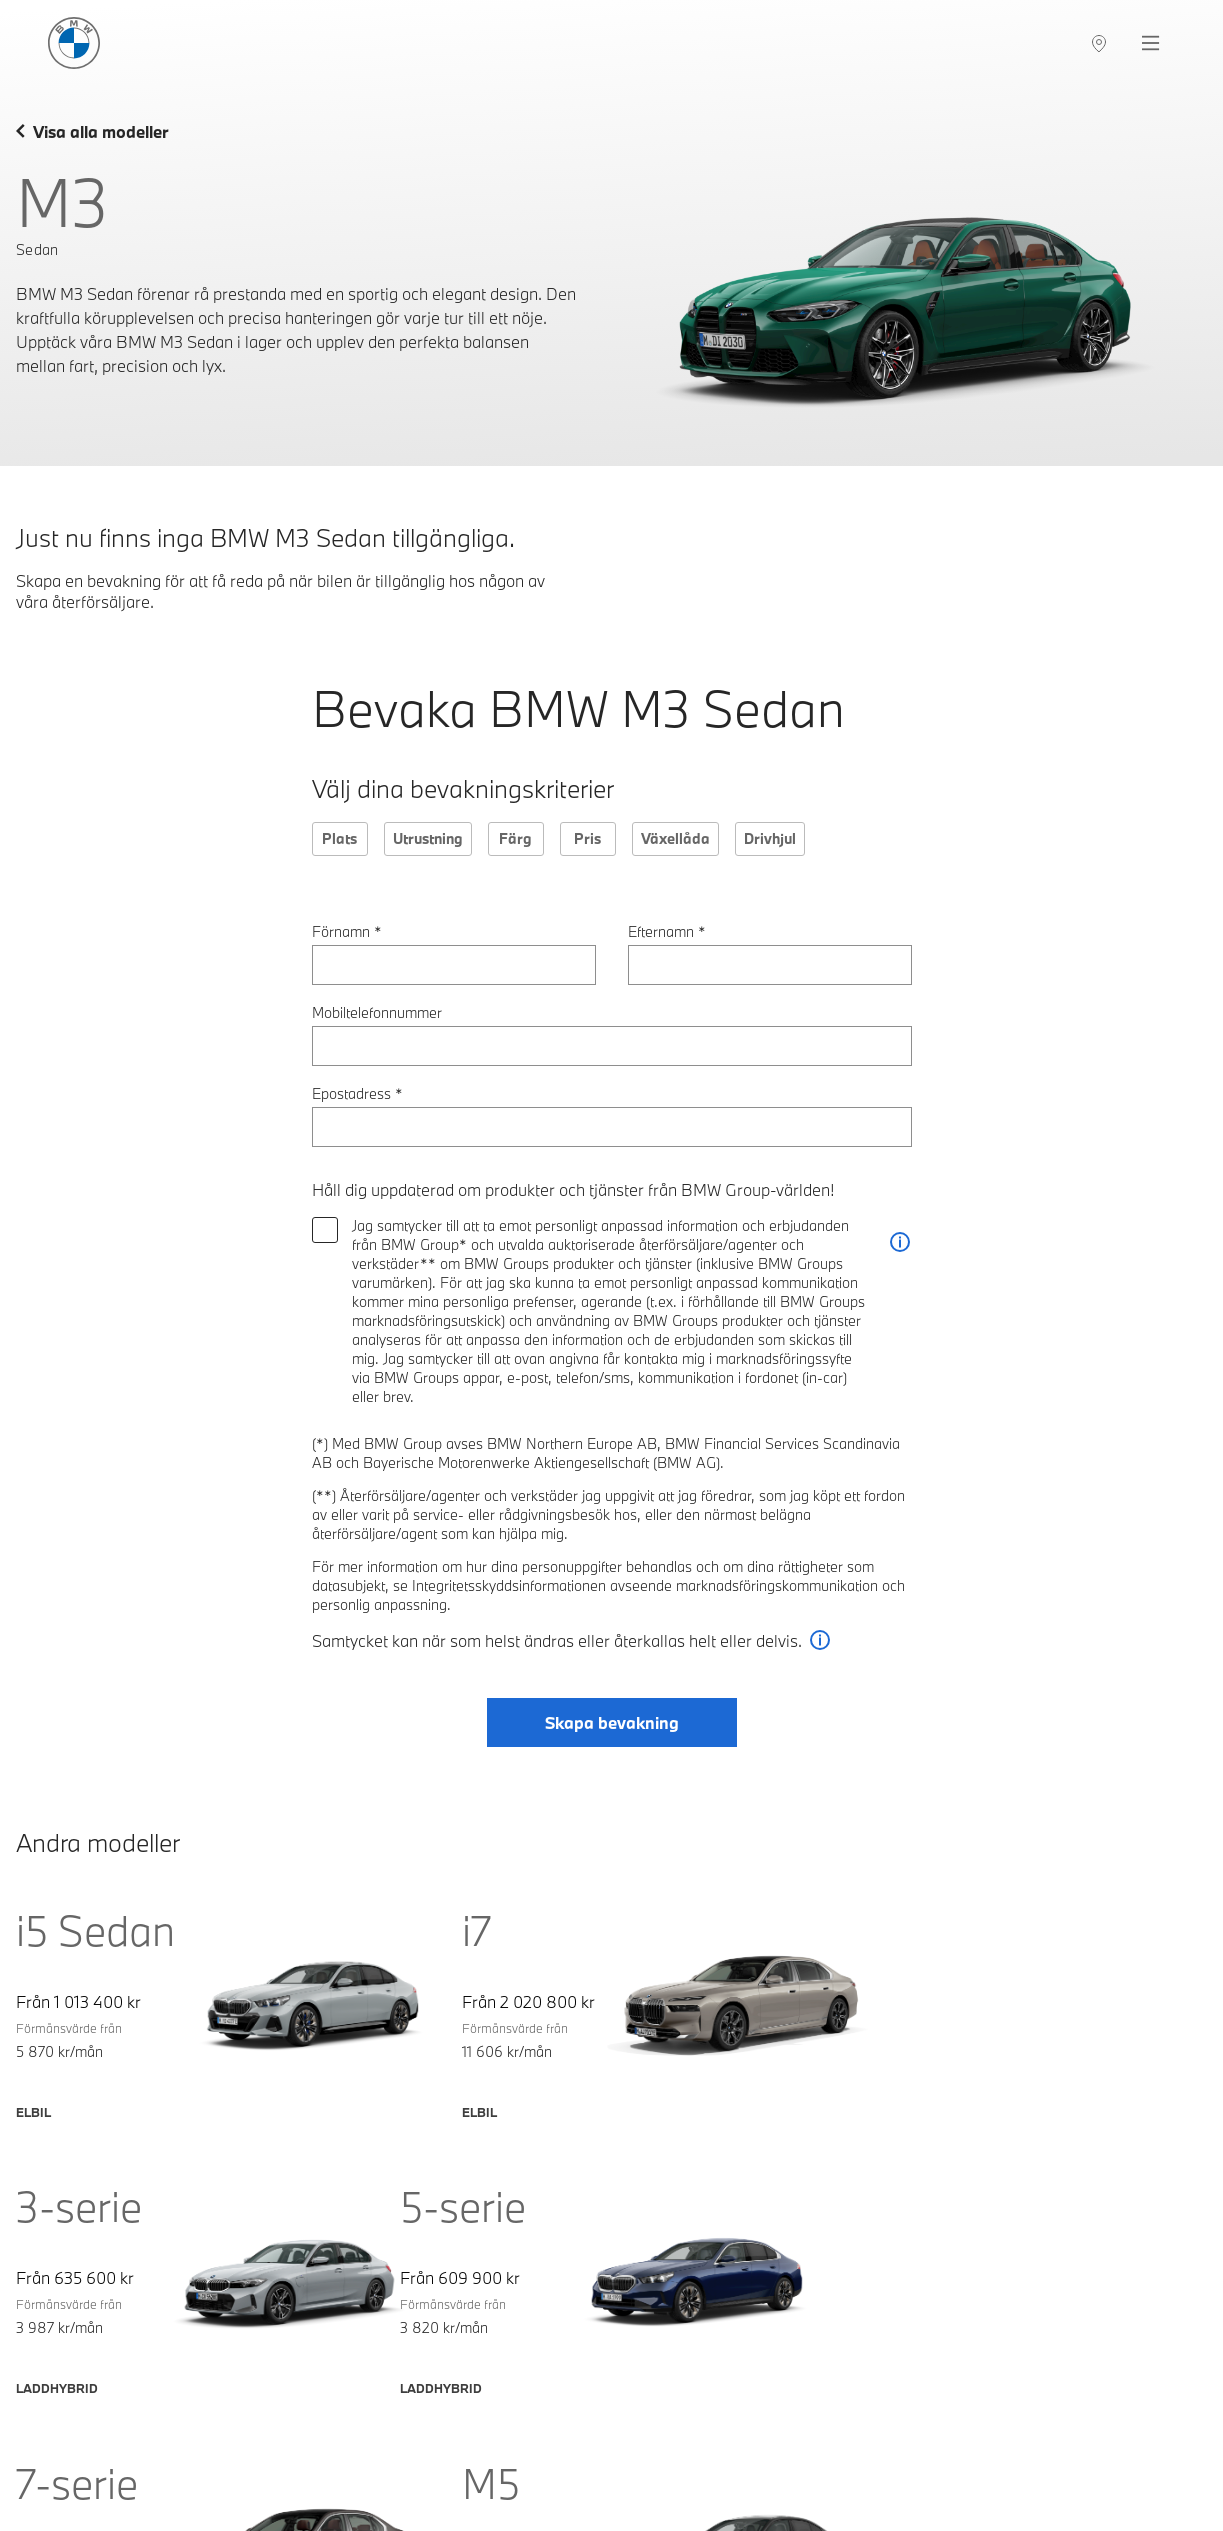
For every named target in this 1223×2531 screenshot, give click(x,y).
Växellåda (675, 838)
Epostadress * (357, 1093)
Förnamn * (347, 931)
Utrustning (428, 838)
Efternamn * (667, 931)
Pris (587, 838)
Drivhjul (770, 838)
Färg (515, 838)
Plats (339, 838)
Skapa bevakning (612, 1723)
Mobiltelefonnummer (377, 1012)
